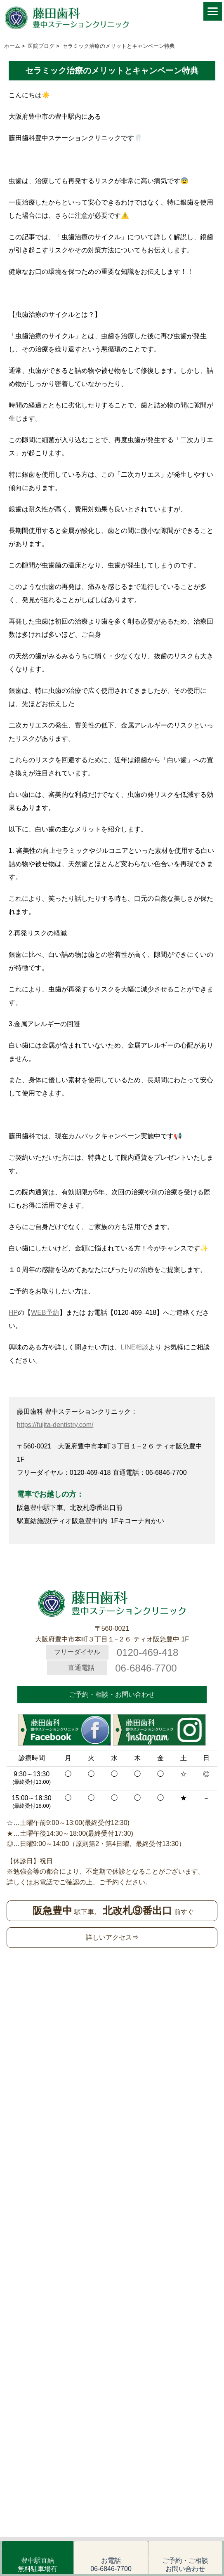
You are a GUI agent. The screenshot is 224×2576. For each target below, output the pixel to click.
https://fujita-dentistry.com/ (55, 1424)
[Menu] (212, 11)
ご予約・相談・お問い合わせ (112, 1694)
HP (13, 1312)
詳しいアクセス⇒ (112, 1937)
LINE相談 (135, 1347)
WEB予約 (45, 1312)
